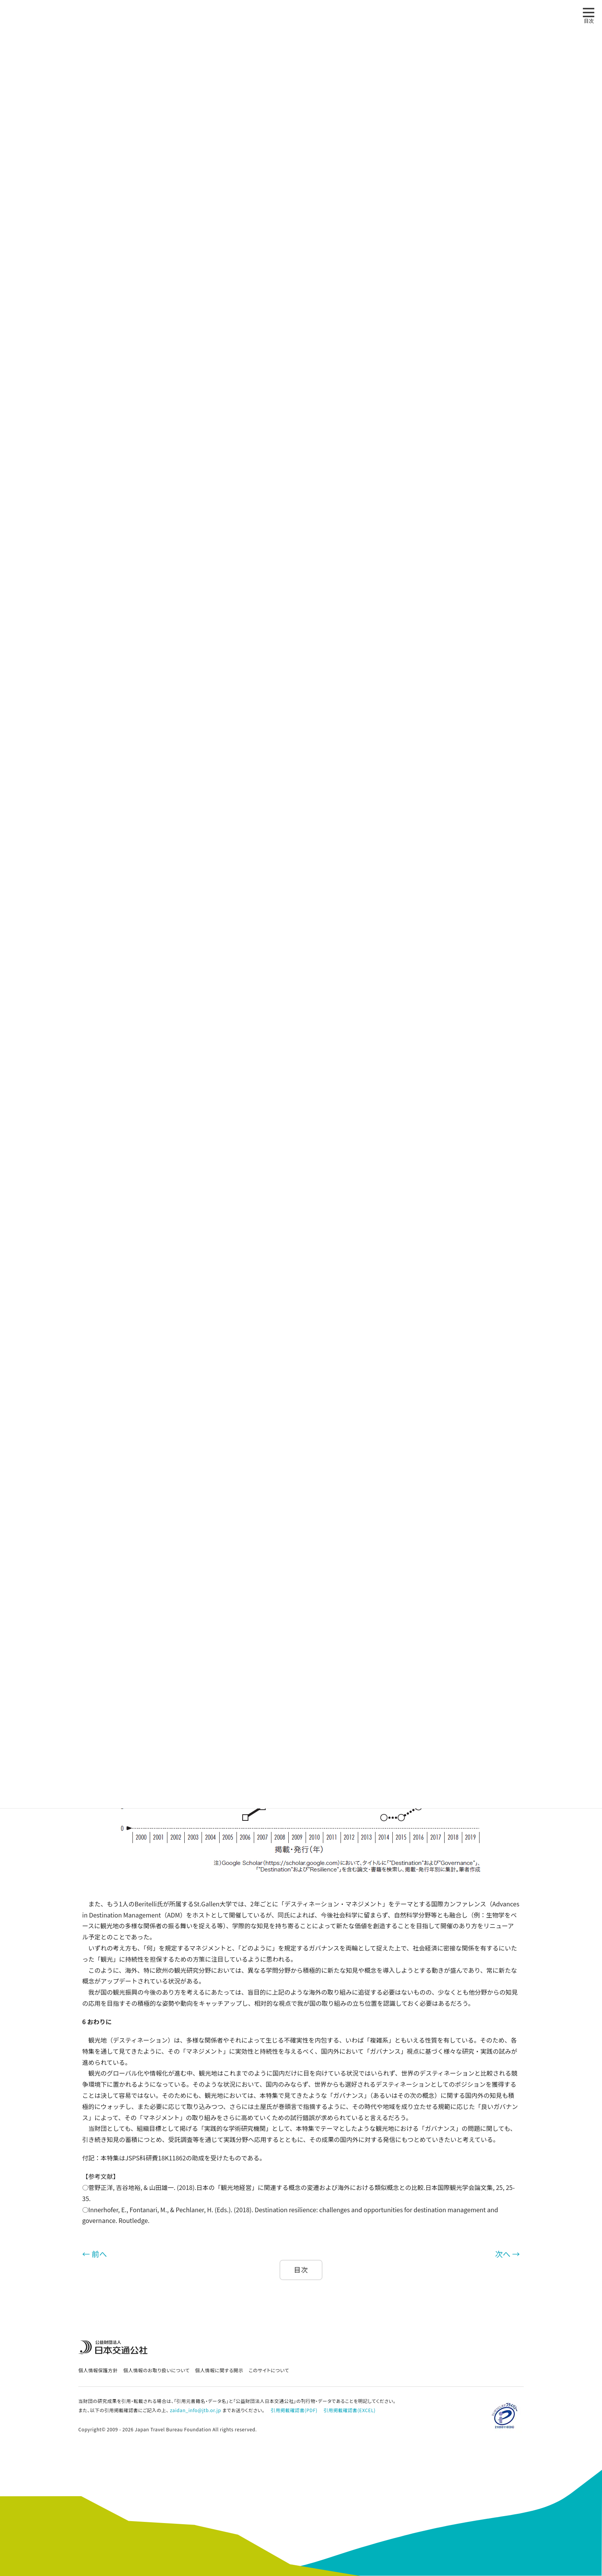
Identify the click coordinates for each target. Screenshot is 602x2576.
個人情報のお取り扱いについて (156, 2370)
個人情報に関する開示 (219, 2370)
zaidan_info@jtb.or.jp (195, 2410)
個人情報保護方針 (98, 2370)
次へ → (507, 2253)
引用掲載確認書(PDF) (294, 2410)
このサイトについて (269, 2370)
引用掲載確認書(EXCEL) (349, 2410)
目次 (301, 2269)
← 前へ (94, 2253)
